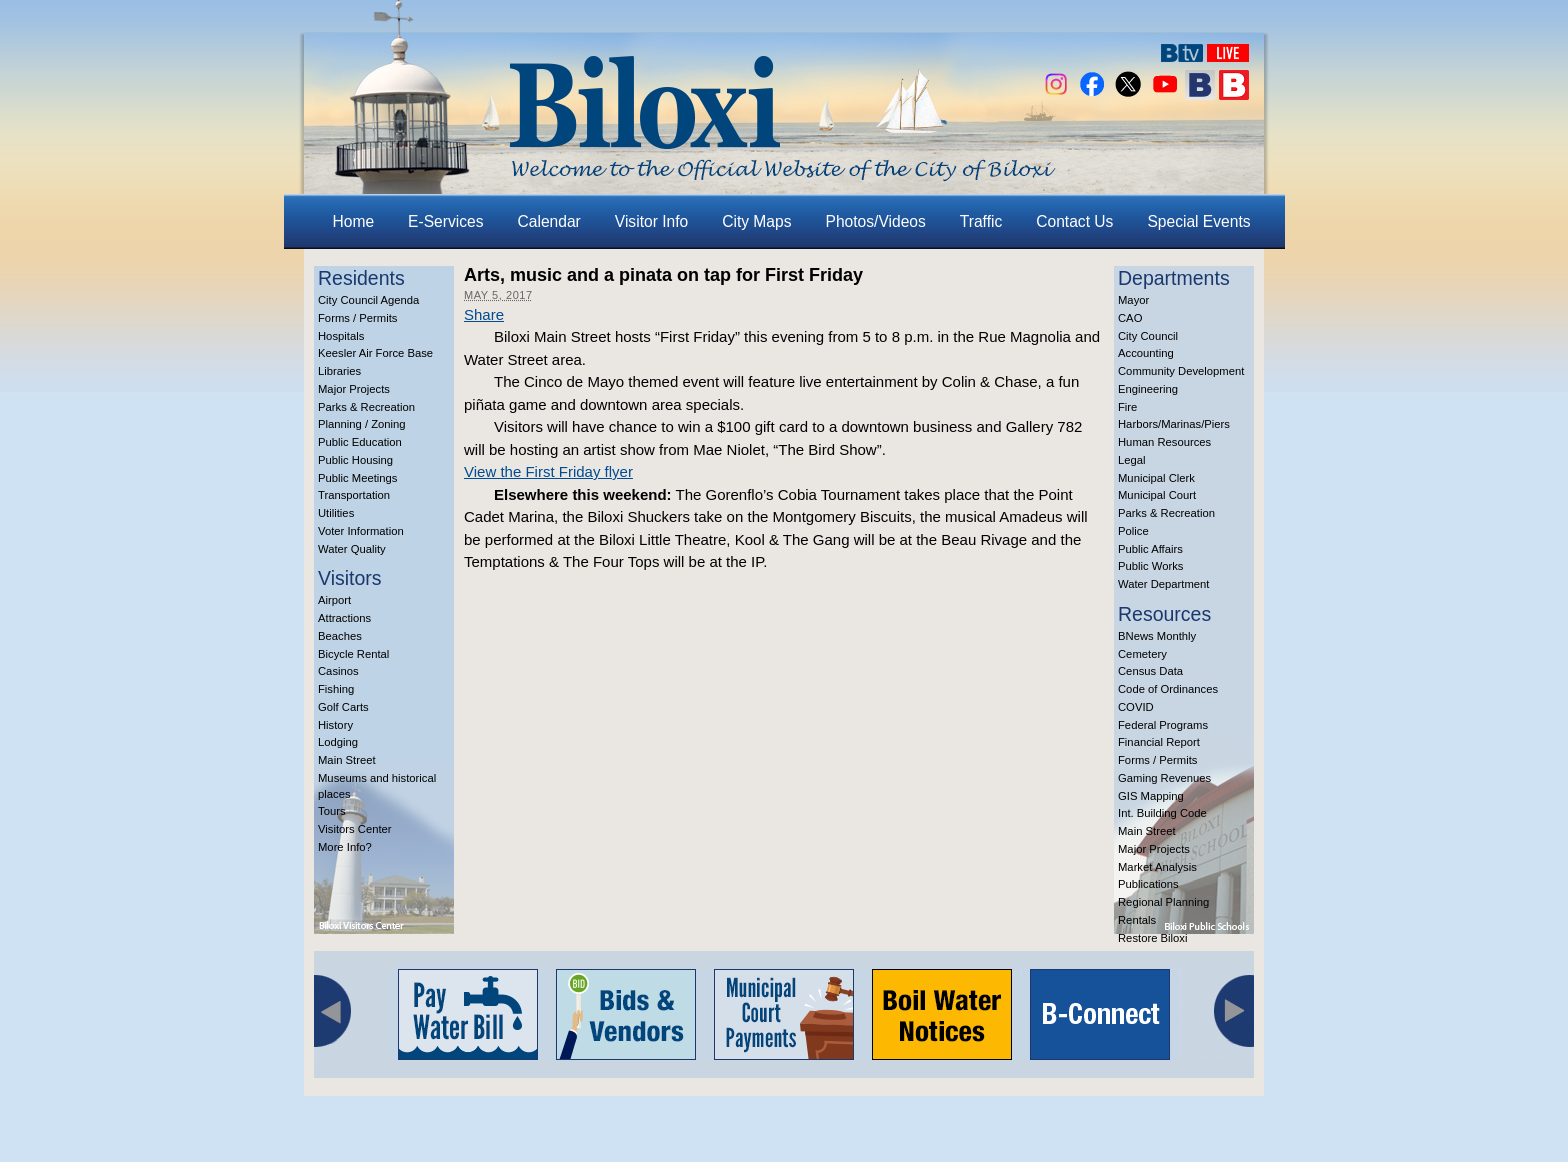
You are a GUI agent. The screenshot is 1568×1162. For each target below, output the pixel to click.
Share (484, 314)
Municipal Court (1157, 495)
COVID (1136, 707)
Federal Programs (1163, 725)
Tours (332, 811)
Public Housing (355, 460)
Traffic (981, 221)
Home (354, 221)
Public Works (1150, 566)
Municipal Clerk (1156, 478)
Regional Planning (1163, 902)
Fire (1127, 407)
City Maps (756, 221)
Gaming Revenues (1164, 778)
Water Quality (352, 549)
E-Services (445, 221)
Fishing (336, 689)
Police (1133, 531)
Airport (334, 600)
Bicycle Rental (353, 654)
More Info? (345, 847)
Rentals (1137, 920)
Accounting (1146, 353)
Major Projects (354, 389)
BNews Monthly (1157, 636)
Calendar (549, 221)
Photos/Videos (876, 221)
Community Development (1181, 371)
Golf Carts (343, 707)
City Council (1148, 336)
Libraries (339, 371)
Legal (1132, 460)
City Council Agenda (368, 300)
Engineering (1148, 389)
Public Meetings (357, 478)
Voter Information (361, 531)
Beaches (340, 636)
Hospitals (341, 336)
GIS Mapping (1151, 796)
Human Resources (1164, 442)
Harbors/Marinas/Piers (1174, 424)
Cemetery (1142, 654)
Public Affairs (1150, 549)
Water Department (1164, 584)
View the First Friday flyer (548, 471)
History (335, 725)
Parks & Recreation (366, 407)
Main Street (347, 760)
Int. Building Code (1162, 813)
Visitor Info (651, 221)
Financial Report (1159, 742)
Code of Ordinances (1168, 689)
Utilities (336, 513)
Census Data (1150, 671)
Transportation (354, 495)
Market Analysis (1157, 867)
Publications (1148, 884)
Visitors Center (355, 829)
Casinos (338, 671)
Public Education (360, 442)
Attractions (344, 618)
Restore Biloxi (1152, 938)
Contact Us (1074, 221)
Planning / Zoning (362, 424)
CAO (1130, 318)
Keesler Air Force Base (375, 353)
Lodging (338, 742)
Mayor (1133, 300)
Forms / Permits (357, 318)
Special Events (1198, 221)
